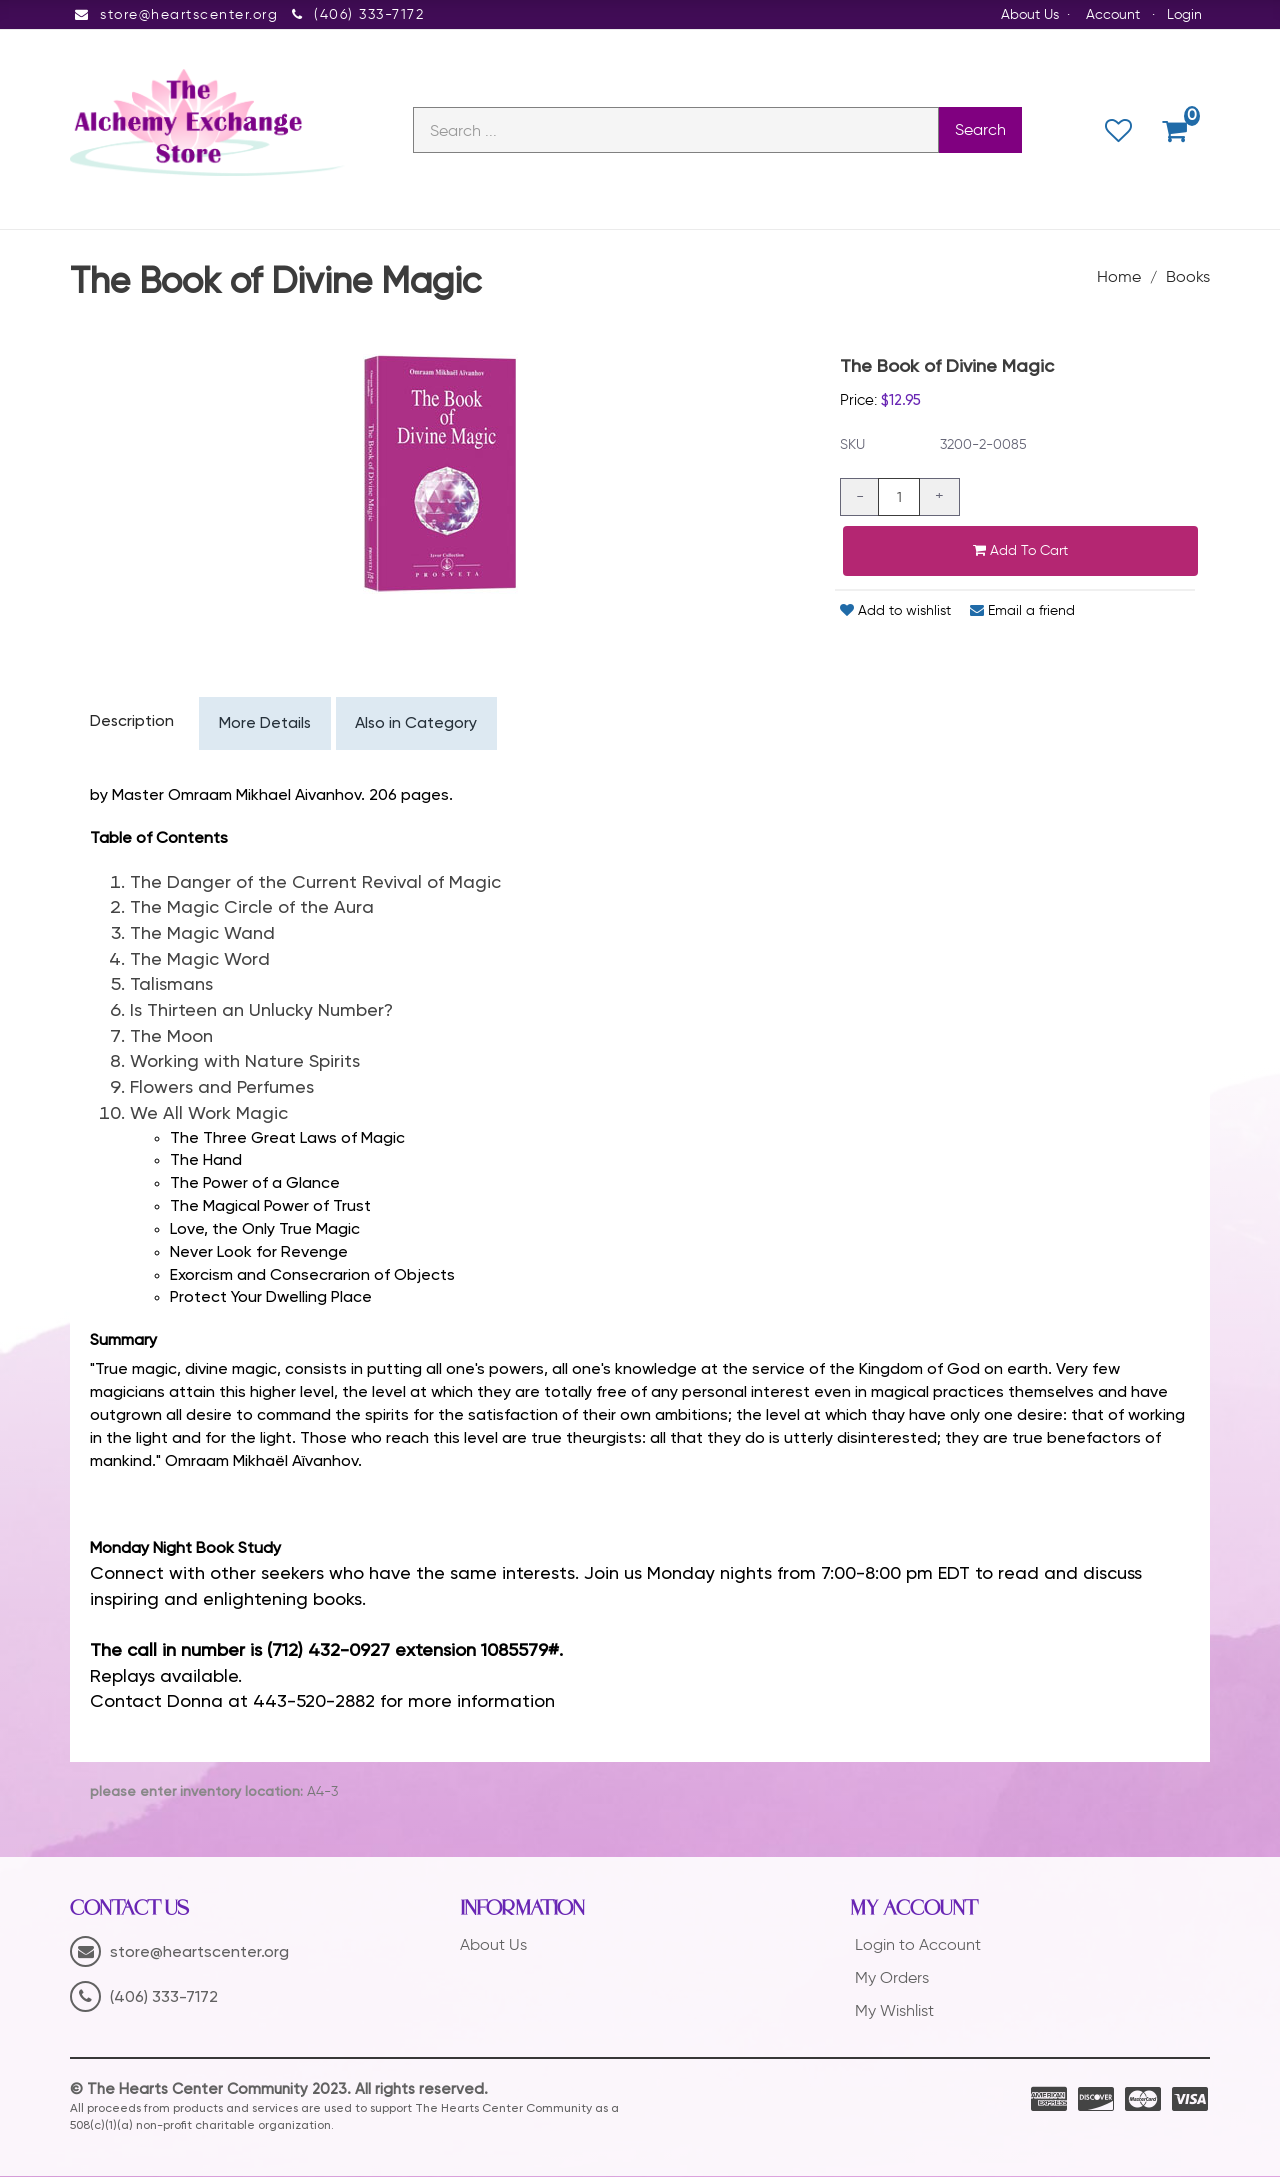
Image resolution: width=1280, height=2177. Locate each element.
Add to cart (1020, 551)
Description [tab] (132, 723)
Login (1184, 14)
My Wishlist (894, 2010)
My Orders (892, 1978)
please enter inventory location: (196, 1793)
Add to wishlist (895, 611)
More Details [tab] (266, 725)
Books (1188, 277)
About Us (1030, 14)
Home (1119, 277)
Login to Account (918, 1945)
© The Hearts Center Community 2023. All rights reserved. (279, 2090)
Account (1113, 14)
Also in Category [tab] (419, 725)
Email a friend (1022, 611)
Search (980, 130)
